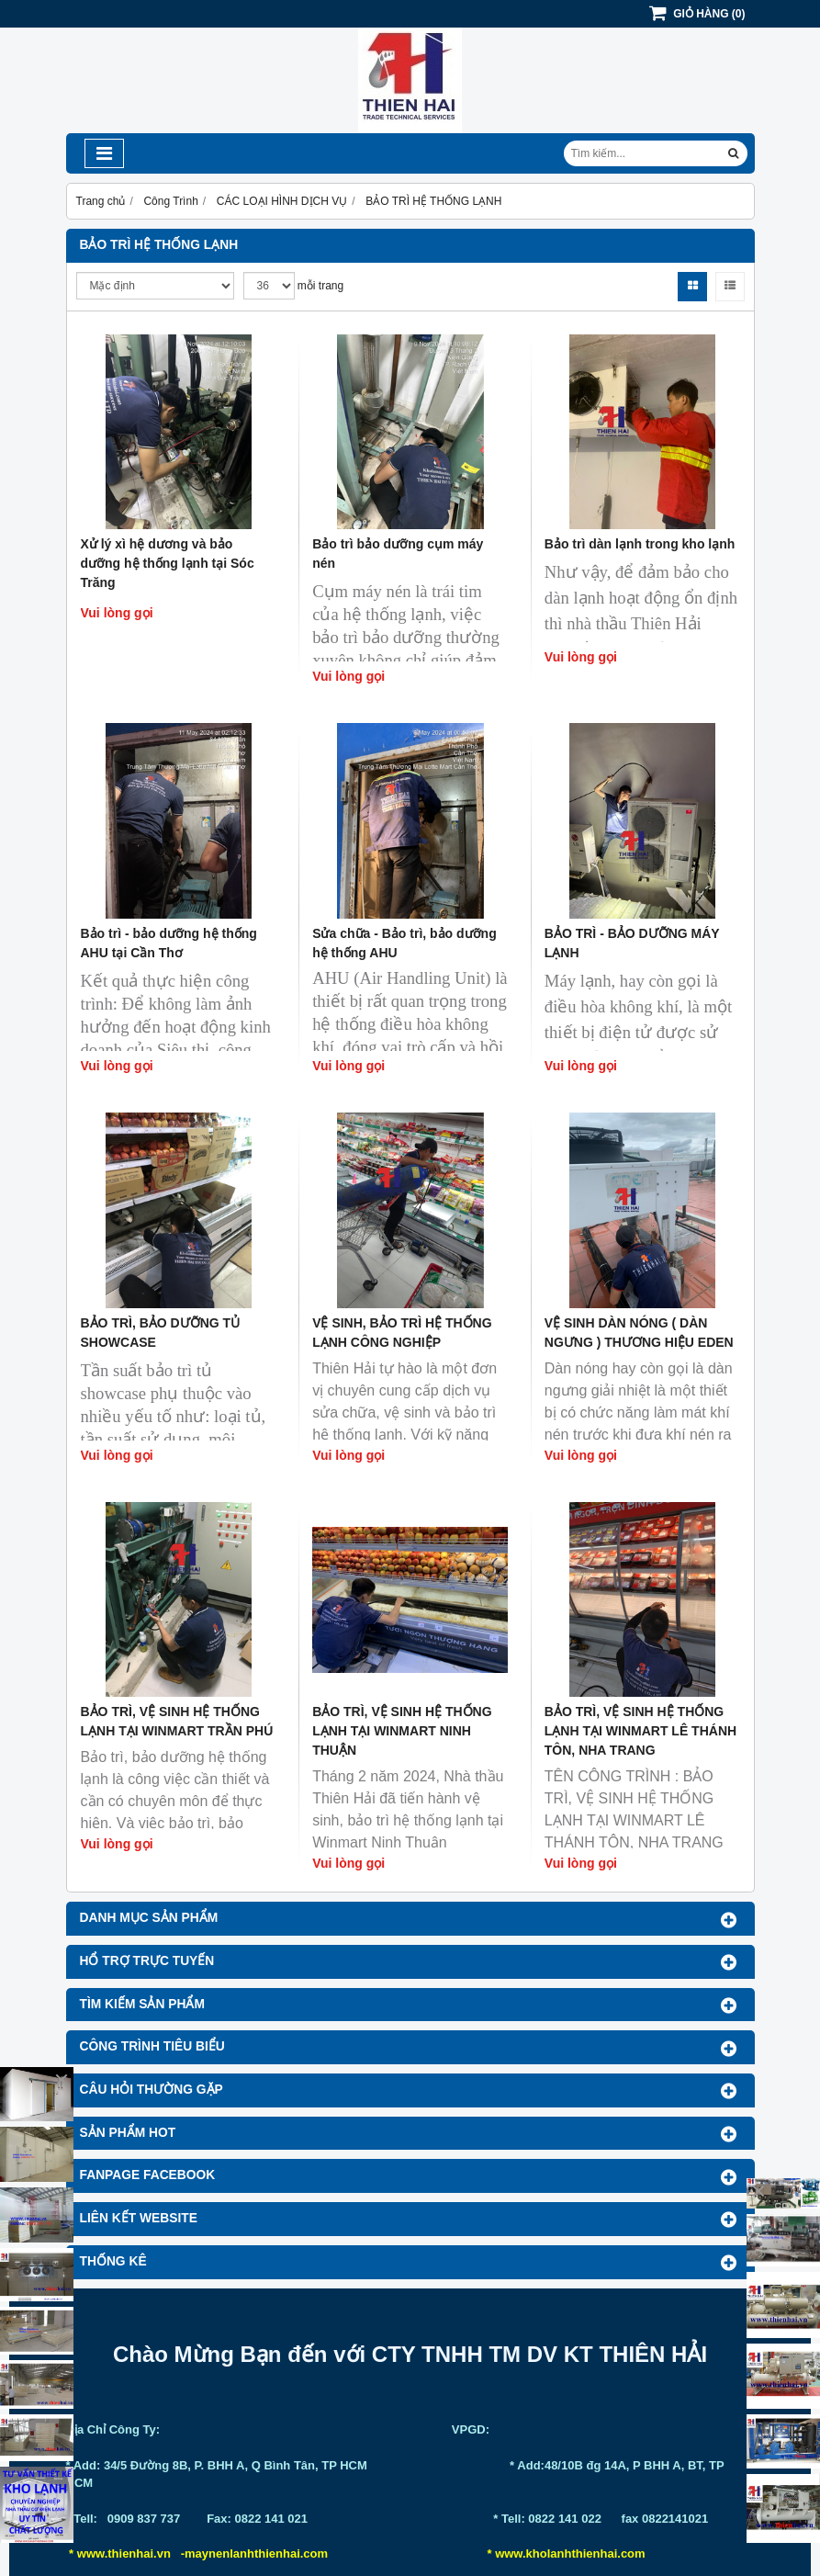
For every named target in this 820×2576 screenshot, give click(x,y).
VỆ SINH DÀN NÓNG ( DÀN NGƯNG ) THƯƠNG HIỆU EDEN (639, 1333)
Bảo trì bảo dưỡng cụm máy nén (397, 554)
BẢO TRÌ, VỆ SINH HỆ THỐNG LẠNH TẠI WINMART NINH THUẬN (401, 1730)
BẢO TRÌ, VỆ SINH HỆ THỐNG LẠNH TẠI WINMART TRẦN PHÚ (177, 1721)
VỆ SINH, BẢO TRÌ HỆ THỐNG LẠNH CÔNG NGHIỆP (401, 1333)
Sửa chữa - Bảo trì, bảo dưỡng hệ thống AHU (404, 943)
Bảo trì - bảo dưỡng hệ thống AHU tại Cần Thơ (169, 943)
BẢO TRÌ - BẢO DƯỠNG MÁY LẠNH (632, 943)
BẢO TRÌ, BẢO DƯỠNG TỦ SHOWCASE (161, 1333)
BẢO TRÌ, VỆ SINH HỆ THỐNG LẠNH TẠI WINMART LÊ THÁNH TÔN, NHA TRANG (640, 1730)
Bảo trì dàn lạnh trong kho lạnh (640, 544)
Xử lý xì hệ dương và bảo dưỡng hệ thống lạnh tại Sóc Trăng (167, 563)
